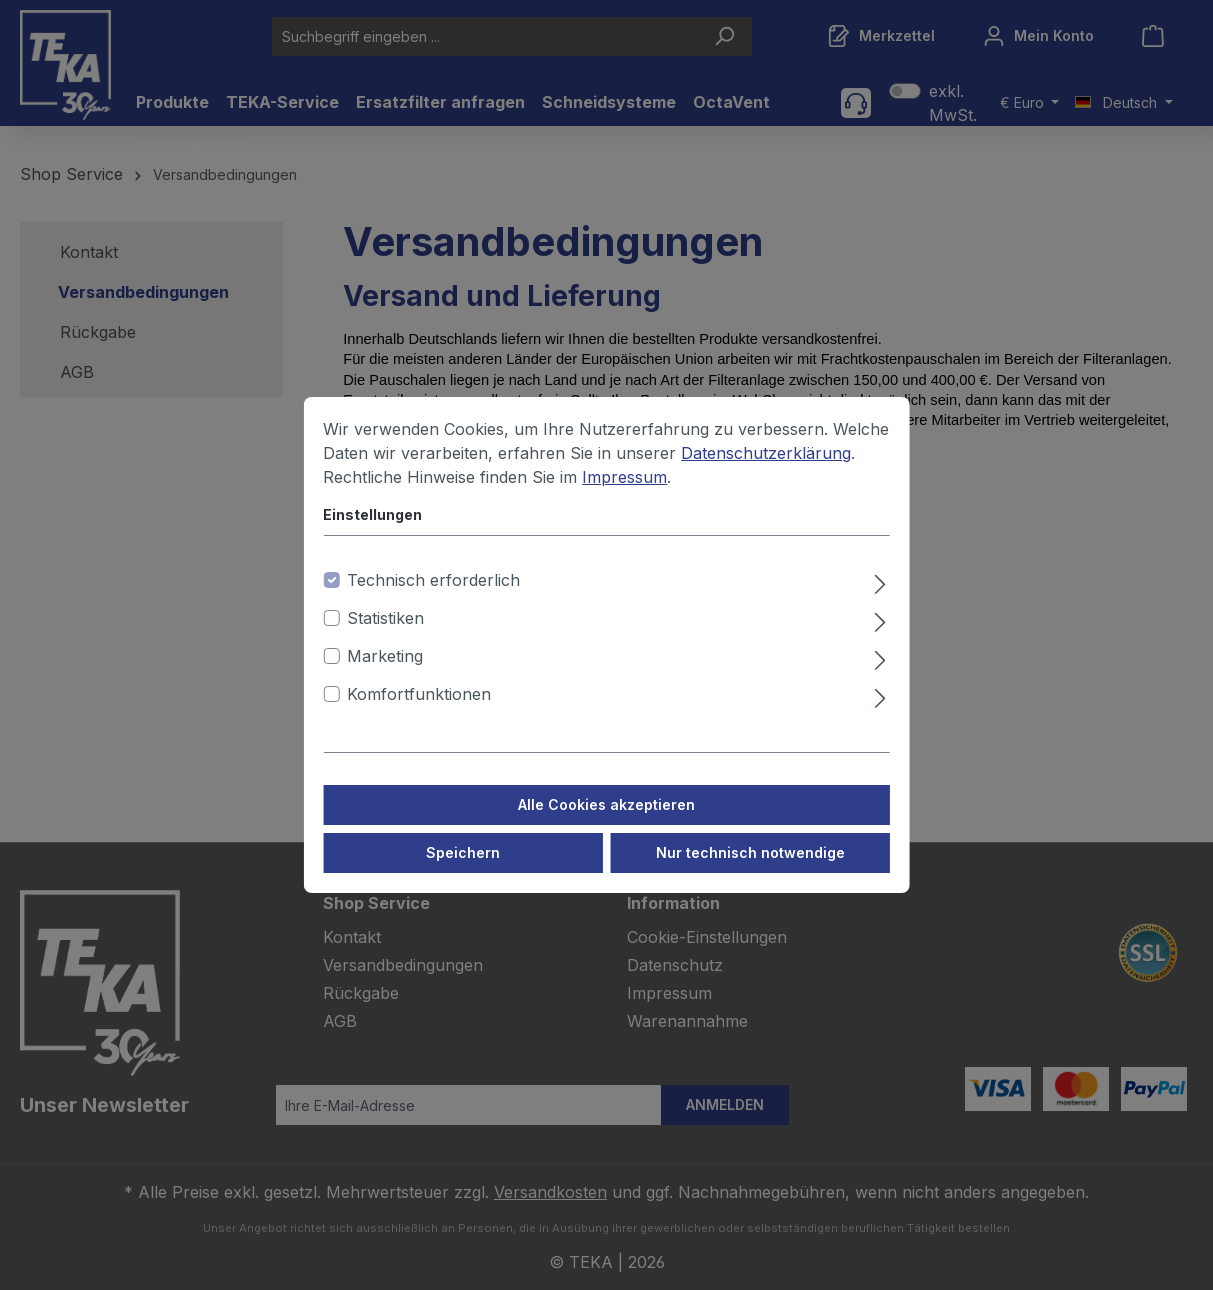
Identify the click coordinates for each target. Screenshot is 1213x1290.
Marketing (385, 676)
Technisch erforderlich (433, 600)
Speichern (463, 872)
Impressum (624, 497)
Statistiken (385, 638)
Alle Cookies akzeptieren (606, 824)
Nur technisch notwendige (750, 872)
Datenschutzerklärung (766, 473)
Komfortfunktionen (419, 714)
